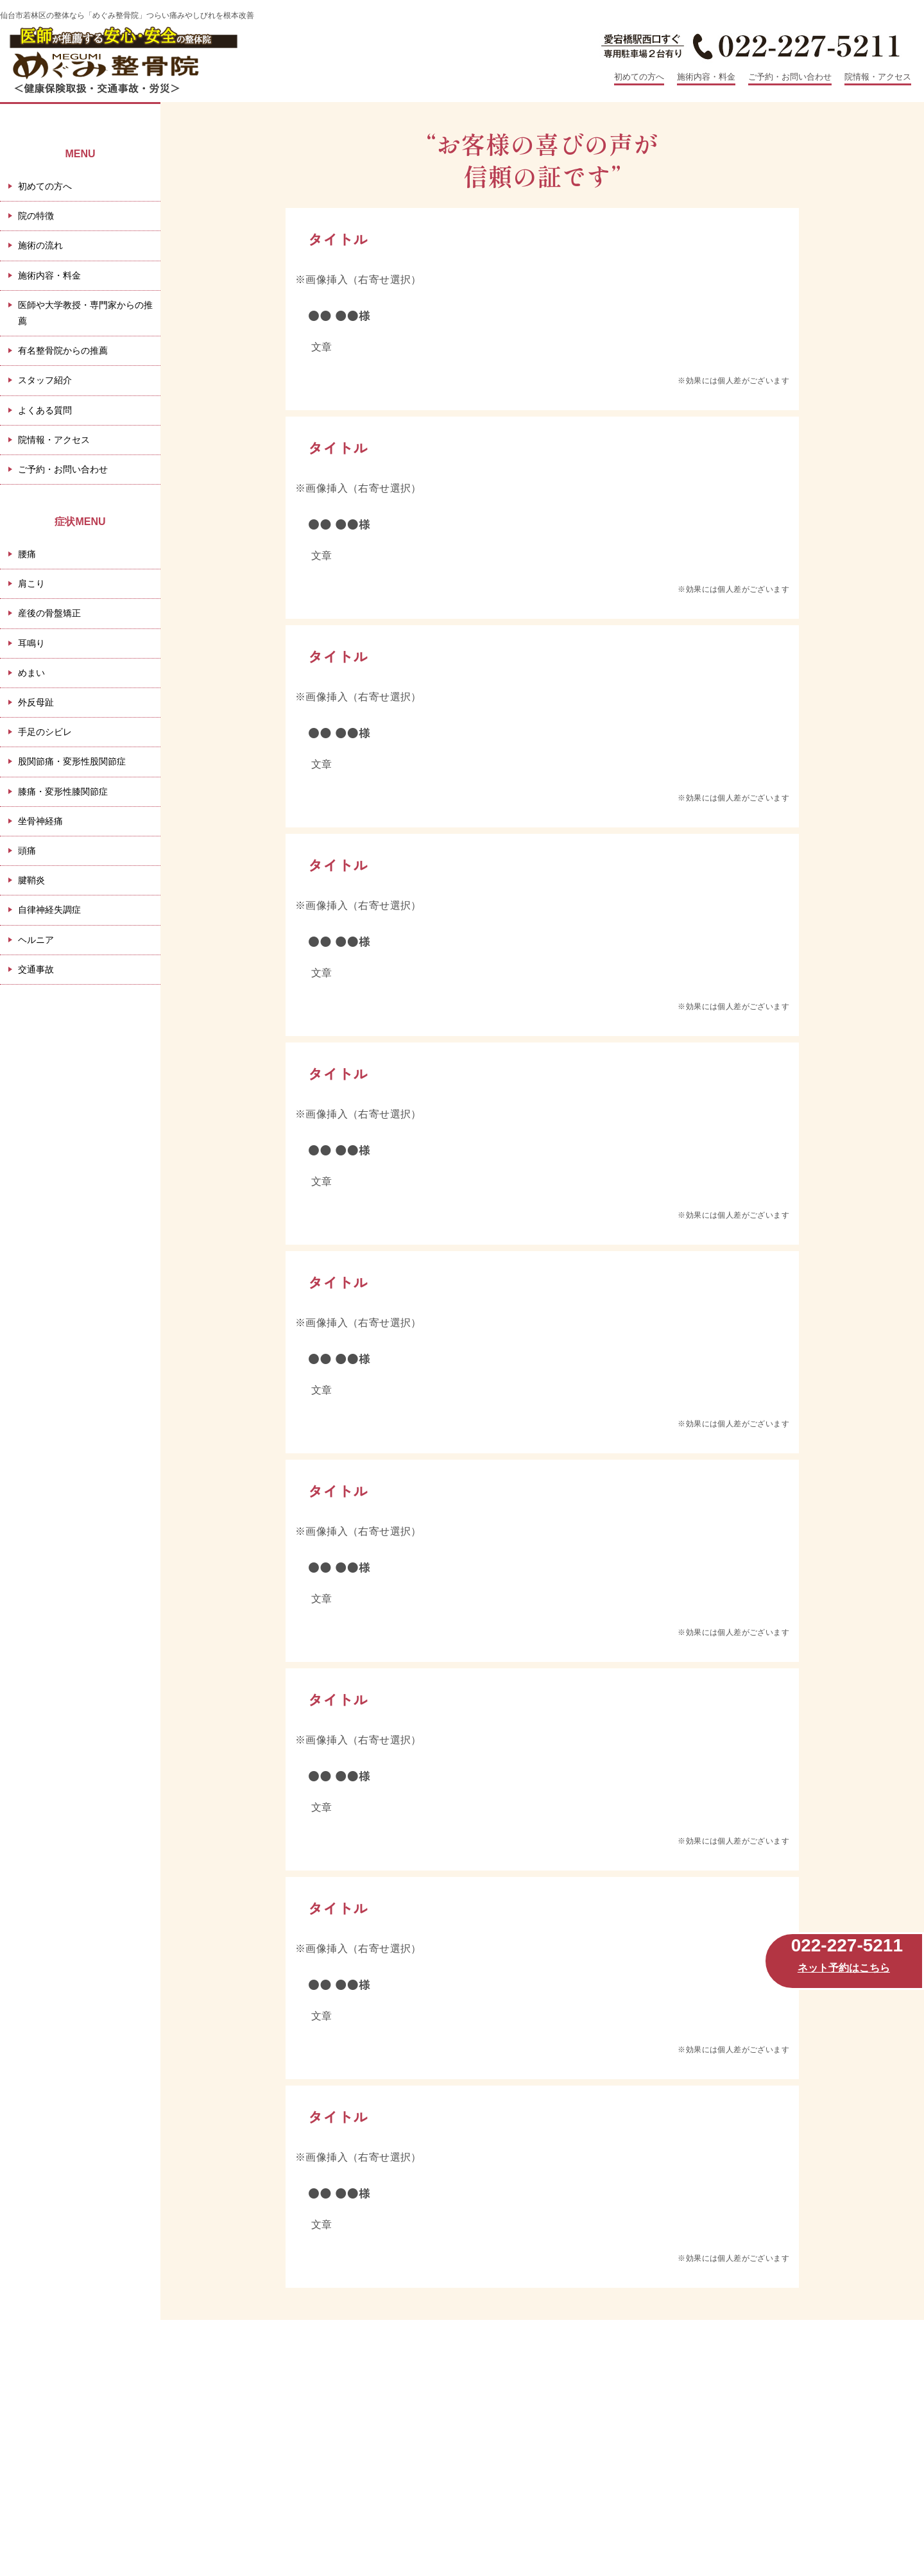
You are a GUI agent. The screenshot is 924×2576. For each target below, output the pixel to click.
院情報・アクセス (877, 77)
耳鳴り (31, 643)
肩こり (31, 583)
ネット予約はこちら (844, 1967)
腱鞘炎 (31, 880)
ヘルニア (36, 940)
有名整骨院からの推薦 (63, 350)
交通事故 (36, 969)
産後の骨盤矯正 (49, 613)
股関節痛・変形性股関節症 (72, 761)
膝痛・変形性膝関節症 (63, 791)
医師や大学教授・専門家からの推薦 (85, 313)
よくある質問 (45, 410)
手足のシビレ (45, 732)
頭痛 (27, 850)
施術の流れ (40, 245)
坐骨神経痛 (40, 821)
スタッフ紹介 (45, 380)
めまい (31, 673)
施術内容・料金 (706, 77)
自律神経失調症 (49, 909)
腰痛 (27, 554)
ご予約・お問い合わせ (790, 77)
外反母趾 (36, 702)
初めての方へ (639, 77)
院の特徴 (36, 216)
